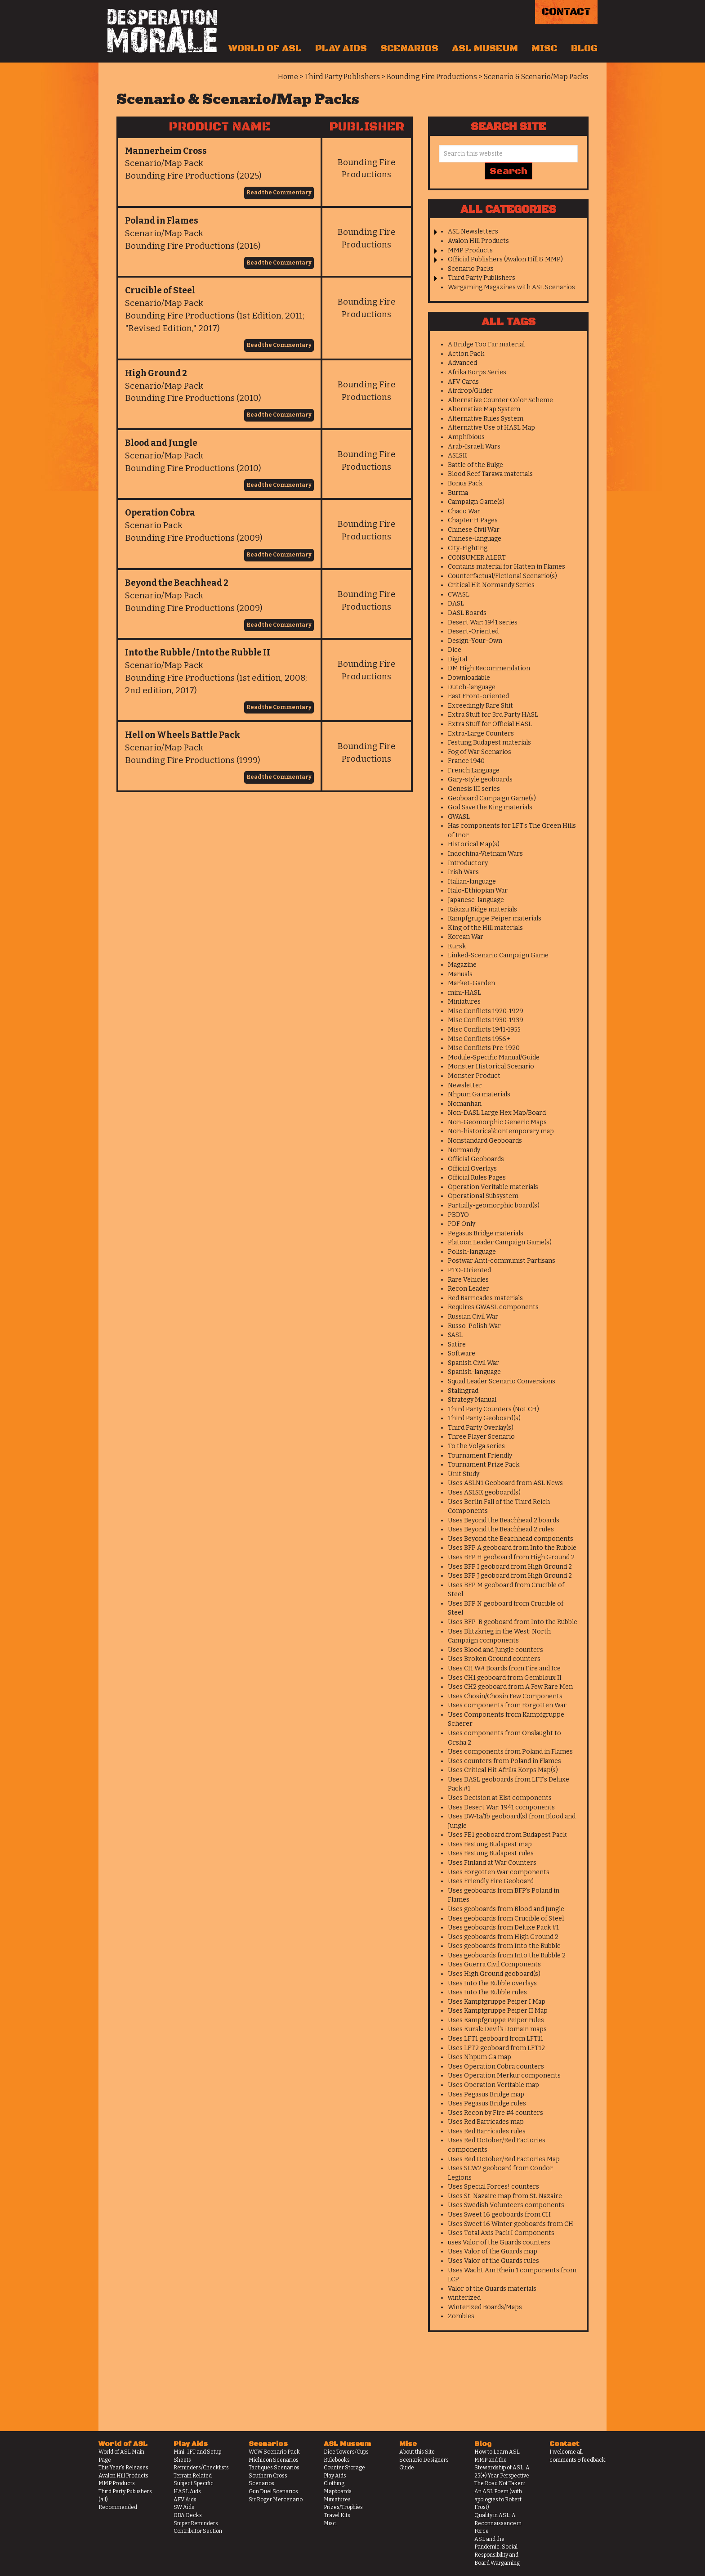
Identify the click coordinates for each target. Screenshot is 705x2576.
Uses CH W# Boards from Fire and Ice (504, 1668)
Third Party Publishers (481, 278)
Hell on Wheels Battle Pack (182, 735)
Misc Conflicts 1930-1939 (485, 1020)
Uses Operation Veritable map (493, 2085)
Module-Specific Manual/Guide (494, 1057)
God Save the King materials (490, 807)
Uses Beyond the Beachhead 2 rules (501, 1529)
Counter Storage (344, 2467)
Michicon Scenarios (274, 2460)
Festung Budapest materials (489, 742)
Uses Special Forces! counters (493, 2186)
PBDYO (458, 1215)
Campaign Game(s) (476, 502)
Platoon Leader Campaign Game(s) (500, 1242)
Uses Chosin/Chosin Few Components (505, 1696)
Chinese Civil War (474, 530)
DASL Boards (467, 613)
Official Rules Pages (477, 1177)
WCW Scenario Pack (274, 2452)
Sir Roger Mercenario (276, 2499)
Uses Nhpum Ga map (479, 2057)
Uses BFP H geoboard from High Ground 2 (511, 1557)
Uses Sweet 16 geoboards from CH (499, 2214)
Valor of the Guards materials (492, 2289)
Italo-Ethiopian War (478, 890)
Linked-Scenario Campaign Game (498, 955)
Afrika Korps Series (477, 372)
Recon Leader (468, 1288)
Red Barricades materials (485, 1298)
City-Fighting (467, 548)
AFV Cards (463, 382)
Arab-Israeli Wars (474, 446)
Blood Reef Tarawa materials (490, 474)
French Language (474, 770)
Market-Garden (471, 983)
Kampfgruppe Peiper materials (494, 918)
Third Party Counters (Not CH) (493, 1409)
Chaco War (464, 511)
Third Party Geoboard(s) (484, 1418)
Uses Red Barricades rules (487, 2131)
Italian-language (472, 881)
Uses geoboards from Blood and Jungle (506, 1909)
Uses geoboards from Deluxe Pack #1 (503, 1927)
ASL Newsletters (473, 231)
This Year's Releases (123, 2467)
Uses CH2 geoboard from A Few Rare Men (510, 1687)
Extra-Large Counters (481, 733)
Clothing (334, 2483)
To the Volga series (476, 1446)
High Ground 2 (156, 373)
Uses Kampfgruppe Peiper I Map (496, 2002)
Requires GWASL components (493, 1307)
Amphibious (466, 437)
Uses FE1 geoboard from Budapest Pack (507, 1835)
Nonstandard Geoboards (485, 1140)
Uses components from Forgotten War (507, 1705)
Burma (458, 493)
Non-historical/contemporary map (501, 1131)
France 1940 (466, 761)
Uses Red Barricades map (486, 2122)
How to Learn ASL (497, 2452)
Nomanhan (465, 1104)
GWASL (459, 817)
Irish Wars (463, 872)
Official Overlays (472, 1168)
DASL (456, 603)
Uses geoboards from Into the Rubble (504, 1946)
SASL (455, 1335)
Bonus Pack (465, 483)
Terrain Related (193, 2476)
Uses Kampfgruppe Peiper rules (496, 2020)
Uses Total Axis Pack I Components (501, 2233)
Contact (566, 11)
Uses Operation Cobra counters (496, 2066)
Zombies (461, 2316)
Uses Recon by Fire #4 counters (495, 2113)
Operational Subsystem (483, 1196)
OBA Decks (188, 2515)
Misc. (330, 2523)
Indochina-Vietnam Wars (485, 853)
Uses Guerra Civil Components (494, 1964)
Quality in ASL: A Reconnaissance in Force (498, 2523)
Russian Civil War (473, 1316)
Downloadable (469, 678)
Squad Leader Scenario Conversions (501, 1381)
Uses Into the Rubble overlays (492, 1983)
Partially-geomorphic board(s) (494, 1205)
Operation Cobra (160, 512)
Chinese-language (474, 539)
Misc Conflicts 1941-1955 (484, 1029)
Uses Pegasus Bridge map (486, 2094)
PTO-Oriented (469, 1270)
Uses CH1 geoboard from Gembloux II (505, 1678)
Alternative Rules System (485, 418)
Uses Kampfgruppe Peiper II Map (498, 2011)
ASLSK (457, 455)
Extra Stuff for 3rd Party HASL (493, 714)
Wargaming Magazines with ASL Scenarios (511, 287)
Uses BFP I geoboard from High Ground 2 (510, 1567)
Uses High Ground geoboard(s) (494, 1974)
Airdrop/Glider (470, 391)
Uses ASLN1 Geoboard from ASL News (505, 1483)
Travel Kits (337, 2515)
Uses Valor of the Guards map (492, 2251)
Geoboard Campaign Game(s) (492, 798)
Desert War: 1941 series (483, 622)
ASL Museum (485, 48)
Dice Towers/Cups (346, 2452)
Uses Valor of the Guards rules (493, 2261)
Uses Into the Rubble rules (487, 1992)
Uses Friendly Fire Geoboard (491, 1881)
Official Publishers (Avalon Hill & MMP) (505, 259)
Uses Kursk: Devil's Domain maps (497, 2029)
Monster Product (474, 1076)
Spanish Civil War (473, 1363)
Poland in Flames (161, 220)
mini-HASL (464, 992)
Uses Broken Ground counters (494, 1659)
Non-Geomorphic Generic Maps (497, 1122)
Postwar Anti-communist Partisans (501, 1261)
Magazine (462, 965)
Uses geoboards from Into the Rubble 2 (507, 1955)
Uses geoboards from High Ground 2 (503, 1937)
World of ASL (265, 48)
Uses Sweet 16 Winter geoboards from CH (510, 2224)
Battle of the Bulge (475, 465)
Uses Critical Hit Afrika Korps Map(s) (503, 1770)
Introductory (468, 863)
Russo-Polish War (474, 1326)
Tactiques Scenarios (274, 2467)
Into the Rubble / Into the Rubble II (197, 652)
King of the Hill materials (485, 928)
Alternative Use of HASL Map (491, 427)
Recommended (117, 2507)
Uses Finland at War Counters (492, 1863)
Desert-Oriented (473, 631)
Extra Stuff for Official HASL (490, 724)
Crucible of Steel (160, 290)
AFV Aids (185, 2499)
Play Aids (341, 48)
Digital (457, 659)
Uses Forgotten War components (498, 1872)
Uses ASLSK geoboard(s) (484, 1492)
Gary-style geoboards (480, 779)
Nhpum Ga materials (479, 1094)
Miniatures (464, 1001)
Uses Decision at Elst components (500, 1798)
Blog (584, 48)
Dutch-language (471, 687)
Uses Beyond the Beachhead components (510, 1539)
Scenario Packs (471, 269)
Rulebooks (337, 2460)
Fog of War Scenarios (479, 752)
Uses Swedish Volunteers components (506, 2205)
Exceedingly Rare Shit (480, 705)
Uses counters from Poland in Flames (504, 1761)
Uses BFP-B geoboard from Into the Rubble (512, 1622)
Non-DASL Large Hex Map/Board (497, 1113)
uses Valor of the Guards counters (499, 2242)
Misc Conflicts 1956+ (479, 1039)
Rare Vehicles (468, 1280)
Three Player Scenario (481, 1437)
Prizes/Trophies (343, 2507)
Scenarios (409, 48)
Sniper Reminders (196, 2523)
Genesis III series (474, 789)
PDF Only (461, 1224)
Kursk (457, 946)
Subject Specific (194, 2483)
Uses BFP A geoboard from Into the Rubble (512, 1548)
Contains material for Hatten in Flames (506, 566)
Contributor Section (198, 2531)
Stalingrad (463, 1391)
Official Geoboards (476, 1159)
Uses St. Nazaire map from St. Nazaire (505, 2196)
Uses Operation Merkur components (504, 2075)
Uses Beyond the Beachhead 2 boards (503, 1520)
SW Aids (184, 2507)
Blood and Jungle (161, 443)
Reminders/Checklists (201, 2467)
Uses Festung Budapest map (490, 1844)
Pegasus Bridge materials (485, 1233)
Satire (457, 1344)
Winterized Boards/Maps (485, 2307)
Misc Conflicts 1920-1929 (485, 1011)
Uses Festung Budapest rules (491, 1853)
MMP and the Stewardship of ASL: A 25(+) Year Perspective (502, 2468)
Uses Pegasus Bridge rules (487, 2103)
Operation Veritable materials (493, 1187)
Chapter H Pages (473, 520)
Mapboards (338, 2491)
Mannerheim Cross (166, 151)
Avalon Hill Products (478, 241)
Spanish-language (474, 1372)
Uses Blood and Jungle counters (495, 1650)
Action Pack (466, 354)
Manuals (460, 974)
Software (461, 1353)
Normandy (464, 1150)
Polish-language (472, 1252)
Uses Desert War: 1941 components (501, 1807)
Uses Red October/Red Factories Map (504, 2159)
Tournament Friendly (480, 1455)
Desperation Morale (162, 31)
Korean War (465, 937)
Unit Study (463, 1474)
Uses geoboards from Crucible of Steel (506, 1918)
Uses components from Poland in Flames (510, 1751)
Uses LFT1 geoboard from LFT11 (495, 2038)
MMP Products (470, 250)
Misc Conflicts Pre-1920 (484, 1048)
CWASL (458, 594)
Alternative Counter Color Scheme (500, 400)
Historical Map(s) (474, 844)
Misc (544, 48)
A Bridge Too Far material (486, 344)
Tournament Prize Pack (483, 1464)
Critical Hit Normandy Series (491, 585)
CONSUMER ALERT (477, 557)
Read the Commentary (279, 192)
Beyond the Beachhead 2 (176, 583)
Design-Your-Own (475, 641)
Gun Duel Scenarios (273, 2491)
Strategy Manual (472, 1400)
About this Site (417, 2452)
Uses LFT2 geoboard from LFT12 (496, 2048)
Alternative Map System (484, 409)
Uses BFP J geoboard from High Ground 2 (510, 1576)
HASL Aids (187, 2491)
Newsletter (465, 1085)
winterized (464, 2298)
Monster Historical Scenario (491, 1066)
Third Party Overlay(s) (480, 1428)
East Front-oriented (478, 696)
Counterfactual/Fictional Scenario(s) (502, 576)
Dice (454, 650)
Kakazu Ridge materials (482, 909)
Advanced (462, 363)
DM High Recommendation (489, 668)
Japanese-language (476, 900)
